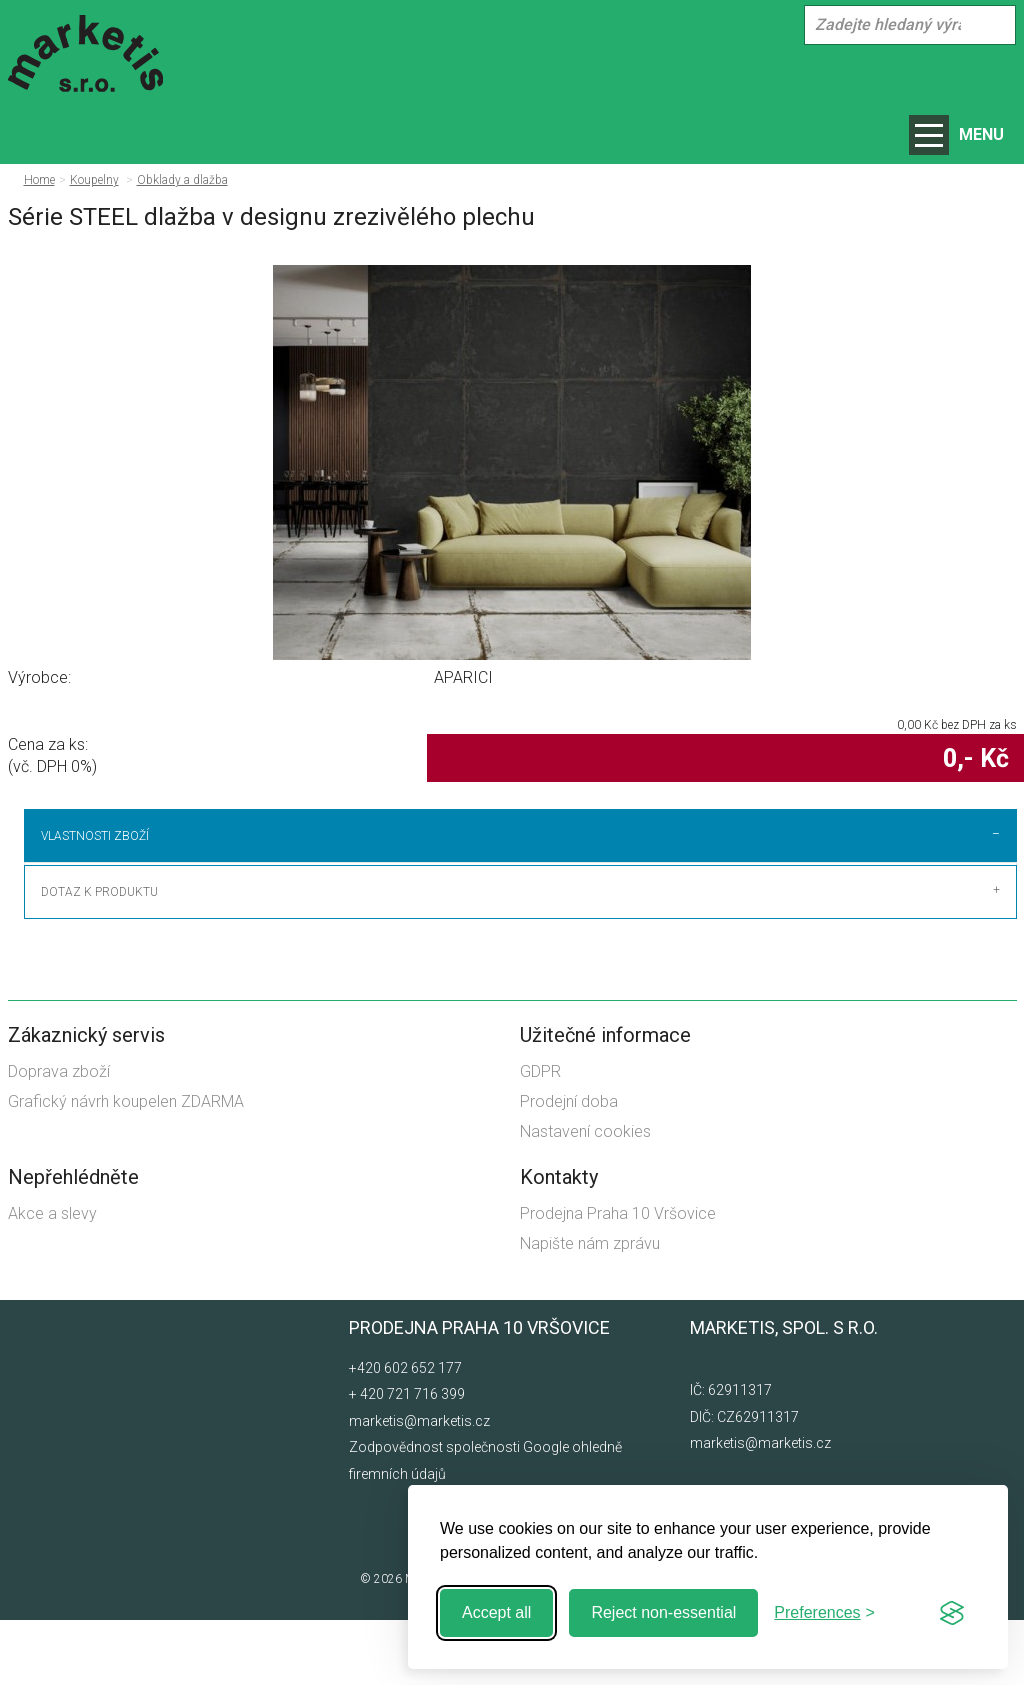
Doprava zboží (59, 1136)
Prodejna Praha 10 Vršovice (618, 1278)
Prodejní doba (569, 1166)
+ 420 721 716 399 (407, 1460)
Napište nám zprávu (590, 1308)
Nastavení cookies (585, 1197)
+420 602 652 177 (405, 1433)
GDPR (540, 1136)
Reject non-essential (663, 1612)
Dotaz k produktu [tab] (99, 957)
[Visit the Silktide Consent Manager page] (952, 1613)
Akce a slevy (52, 1278)
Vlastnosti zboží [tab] (95, 836)
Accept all (496, 1612)
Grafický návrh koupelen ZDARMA (126, 1166)
